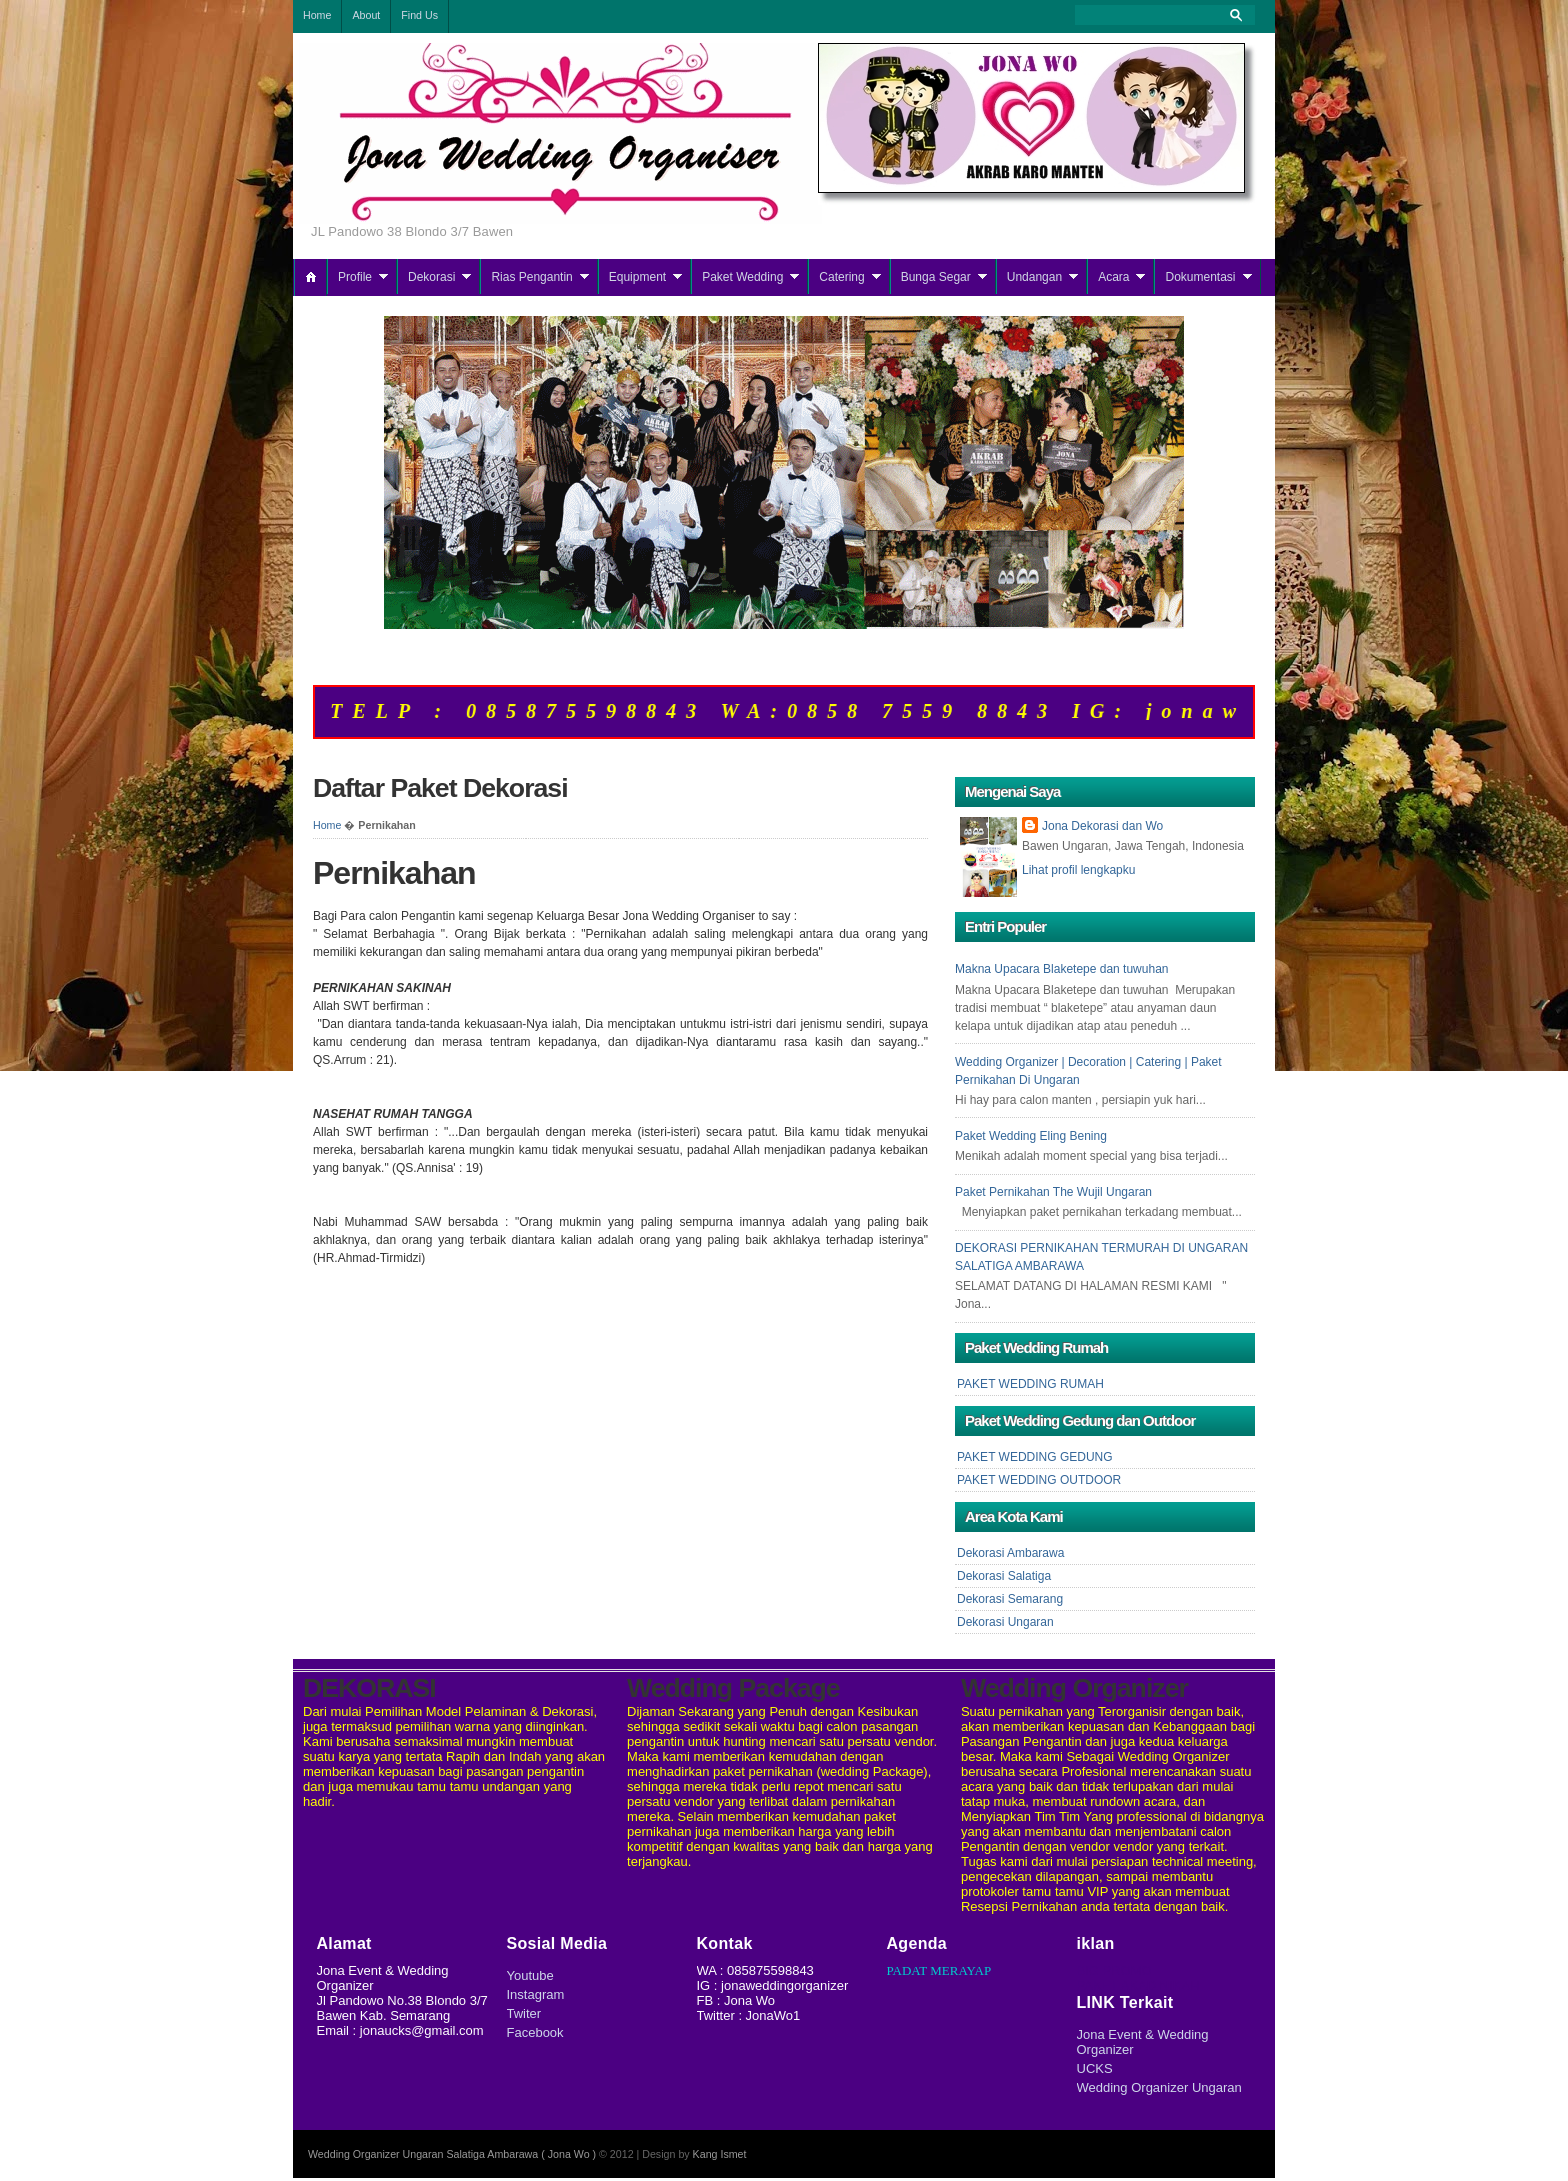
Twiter (524, 2013)
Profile (355, 277)
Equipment (637, 277)
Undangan (1034, 277)
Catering (841, 277)
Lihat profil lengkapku (1078, 870)
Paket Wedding (742, 277)
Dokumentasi (1200, 277)
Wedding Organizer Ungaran (1159, 2087)
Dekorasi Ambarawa (1010, 1553)
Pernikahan (394, 873)
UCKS (1095, 2068)
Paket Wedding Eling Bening (1031, 1136)
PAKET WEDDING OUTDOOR (1039, 1480)
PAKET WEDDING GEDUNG (1035, 1457)
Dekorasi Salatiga (1004, 1576)
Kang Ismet (720, 2154)
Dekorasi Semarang (1010, 1599)
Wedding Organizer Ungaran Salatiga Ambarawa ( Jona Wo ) (452, 2154)
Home (327, 825)
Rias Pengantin (531, 277)
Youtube (530, 1975)
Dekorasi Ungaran (1005, 1622)
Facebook (535, 2032)
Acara (1113, 277)
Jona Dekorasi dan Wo (1102, 826)
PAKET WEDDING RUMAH (1030, 1384)
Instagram (536, 1994)
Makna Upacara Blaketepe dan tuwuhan (1061, 969)
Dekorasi (431, 277)
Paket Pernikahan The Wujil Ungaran (1053, 1192)
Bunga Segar (936, 277)
